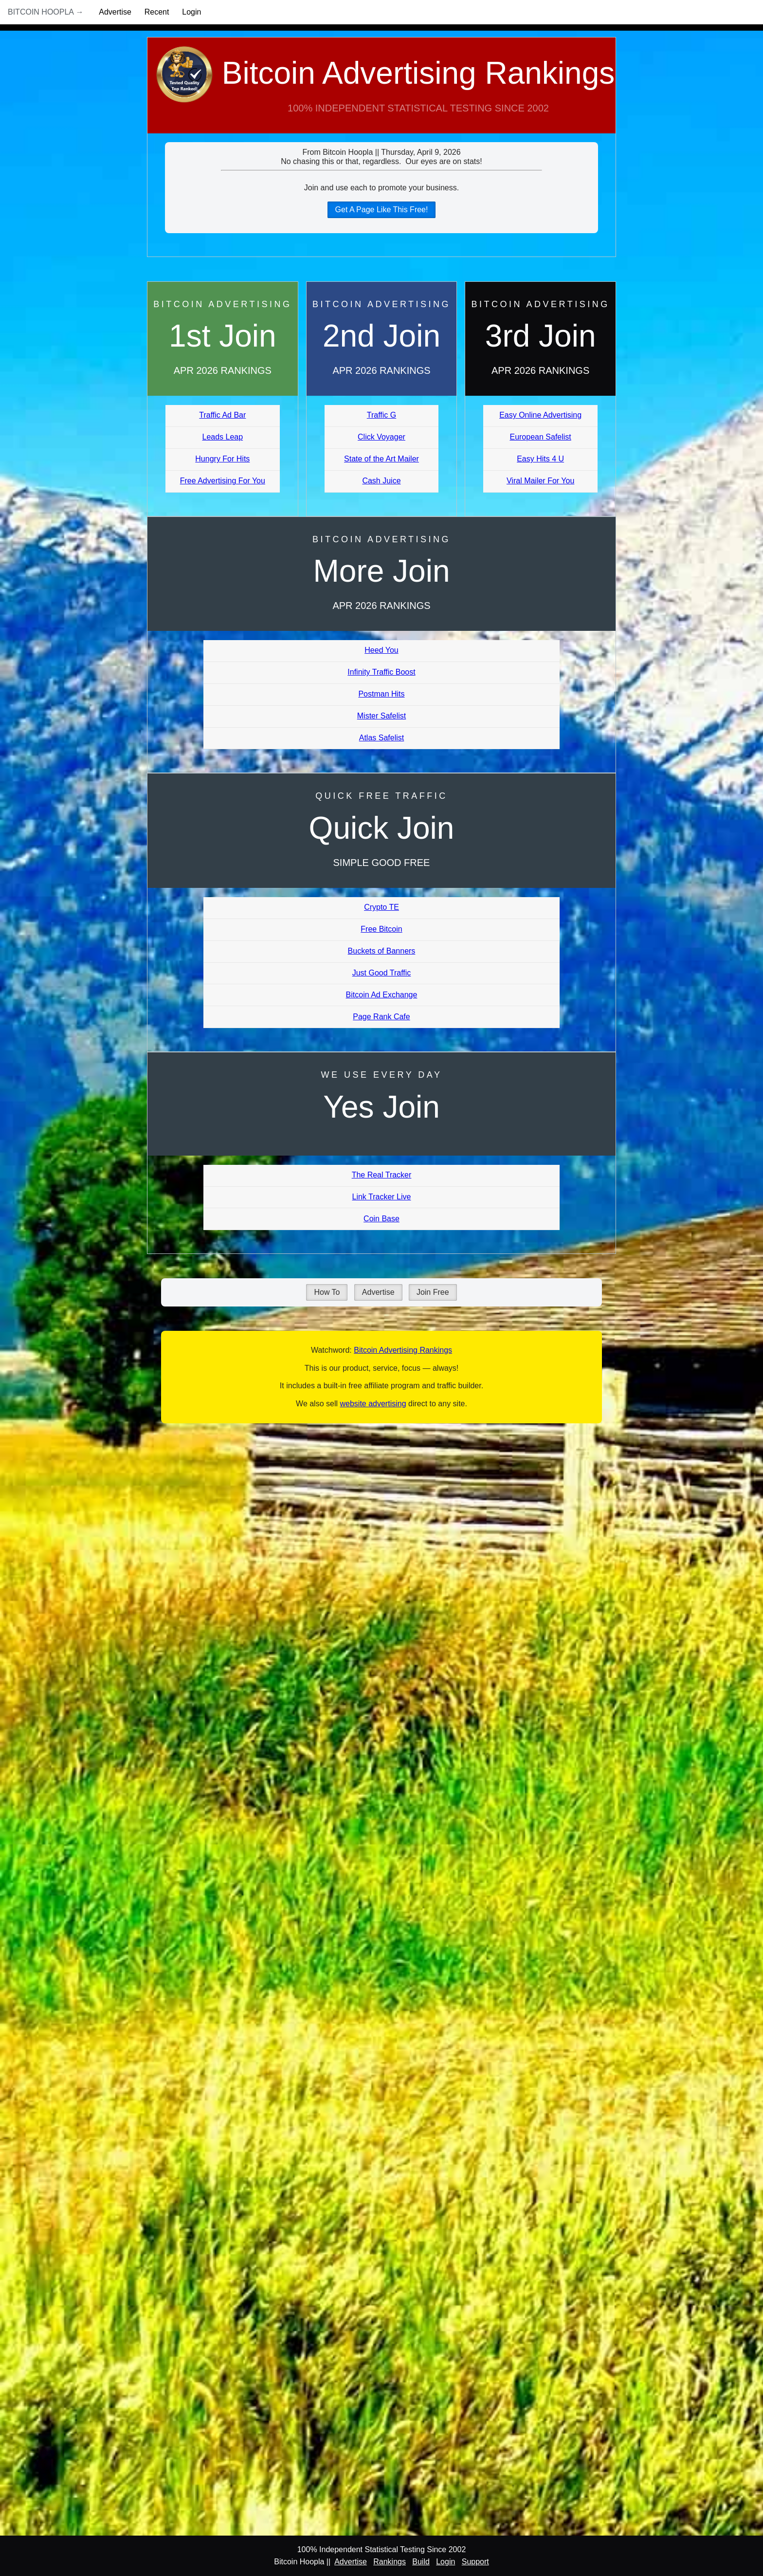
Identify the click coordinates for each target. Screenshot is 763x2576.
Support (475, 2562)
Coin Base (381, 1218)
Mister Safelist (381, 716)
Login (191, 12)
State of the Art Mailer (381, 459)
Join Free (433, 1292)
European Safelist (540, 437)
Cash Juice (381, 481)
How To (327, 1292)
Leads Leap (222, 437)
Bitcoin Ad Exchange (382, 995)
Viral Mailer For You (540, 481)
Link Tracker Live (381, 1197)
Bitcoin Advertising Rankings (381, 94)
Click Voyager (381, 437)
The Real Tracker (382, 1175)
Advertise (115, 12)
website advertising (373, 1403)
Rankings (389, 2562)
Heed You (381, 650)
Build (421, 2562)
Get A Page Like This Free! (381, 209)
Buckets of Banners (382, 951)
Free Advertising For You (222, 481)
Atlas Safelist (381, 738)
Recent (157, 12)
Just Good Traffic (381, 973)
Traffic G (381, 415)
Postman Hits (381, 694)
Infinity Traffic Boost (381, 672)
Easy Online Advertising (540, 415)
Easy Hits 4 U (540, 459)
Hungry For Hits (222, 459)
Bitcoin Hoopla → (46, 12)
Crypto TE (381, 907)
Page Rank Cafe (381, 1016)
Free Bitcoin (381, 929)
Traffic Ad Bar (222, 415)
